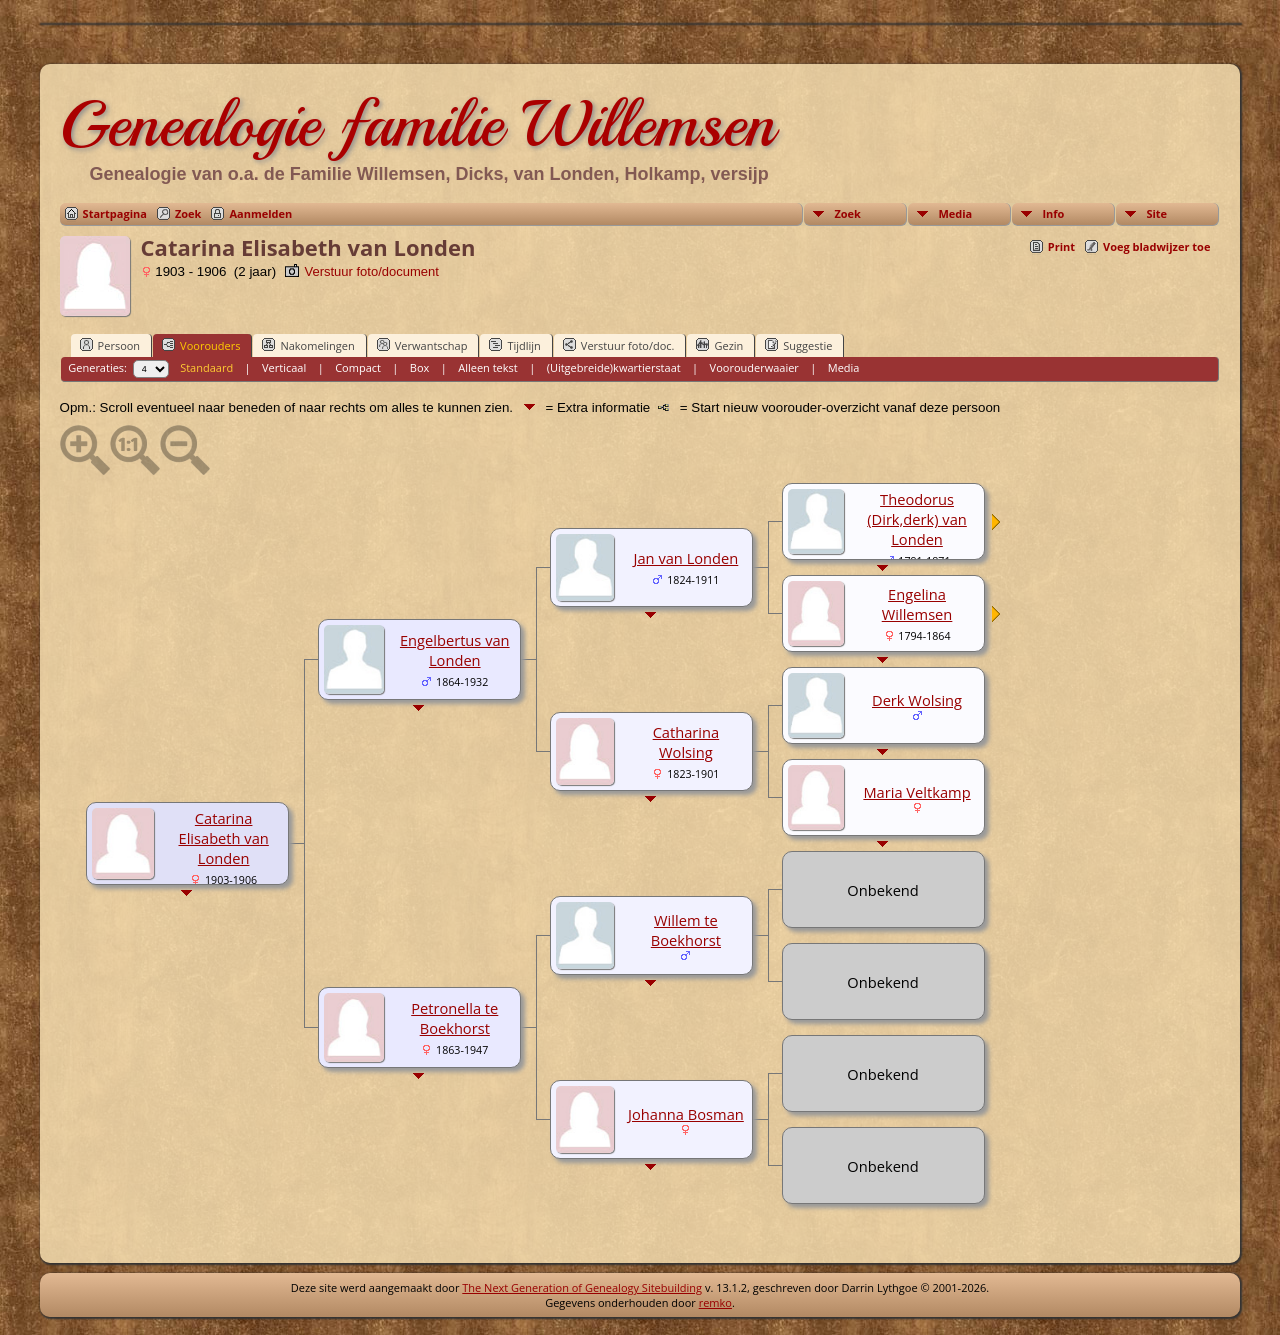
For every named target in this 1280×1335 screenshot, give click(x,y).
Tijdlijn (514, 345)
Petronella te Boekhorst (454, 1018)
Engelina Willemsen (917, 604)
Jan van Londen (686, 558)
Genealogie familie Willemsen (417, 124)
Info (1053, 213)
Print (1061, 246)
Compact (358, 367)
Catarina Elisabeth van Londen (223, 838)
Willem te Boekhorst (686, 930)
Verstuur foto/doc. (619, 345)
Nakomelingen (308, 345)
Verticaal (284, 367)
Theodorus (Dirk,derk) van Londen (917, 519)
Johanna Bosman (686, 1114)
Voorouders (201, 345)
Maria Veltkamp (916, 792)
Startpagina (115, 213)
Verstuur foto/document (361, 271)
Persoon (110, 345)
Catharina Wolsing (686, 742)
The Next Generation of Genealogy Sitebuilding (582, 1287)
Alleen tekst (488, 367)
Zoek (188, 213)
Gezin (719, 345)
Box (419, 367)
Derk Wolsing (917, 700)
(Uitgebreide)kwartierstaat (614, 367)
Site (1156, 213)
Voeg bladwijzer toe (1156, 246)
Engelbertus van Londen (455, 650)
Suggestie (798, 345)
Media (955, 213)
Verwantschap (422, 345)
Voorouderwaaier (754, 367)
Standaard (206, 367)
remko (715, 1302)
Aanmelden (260, 213)
